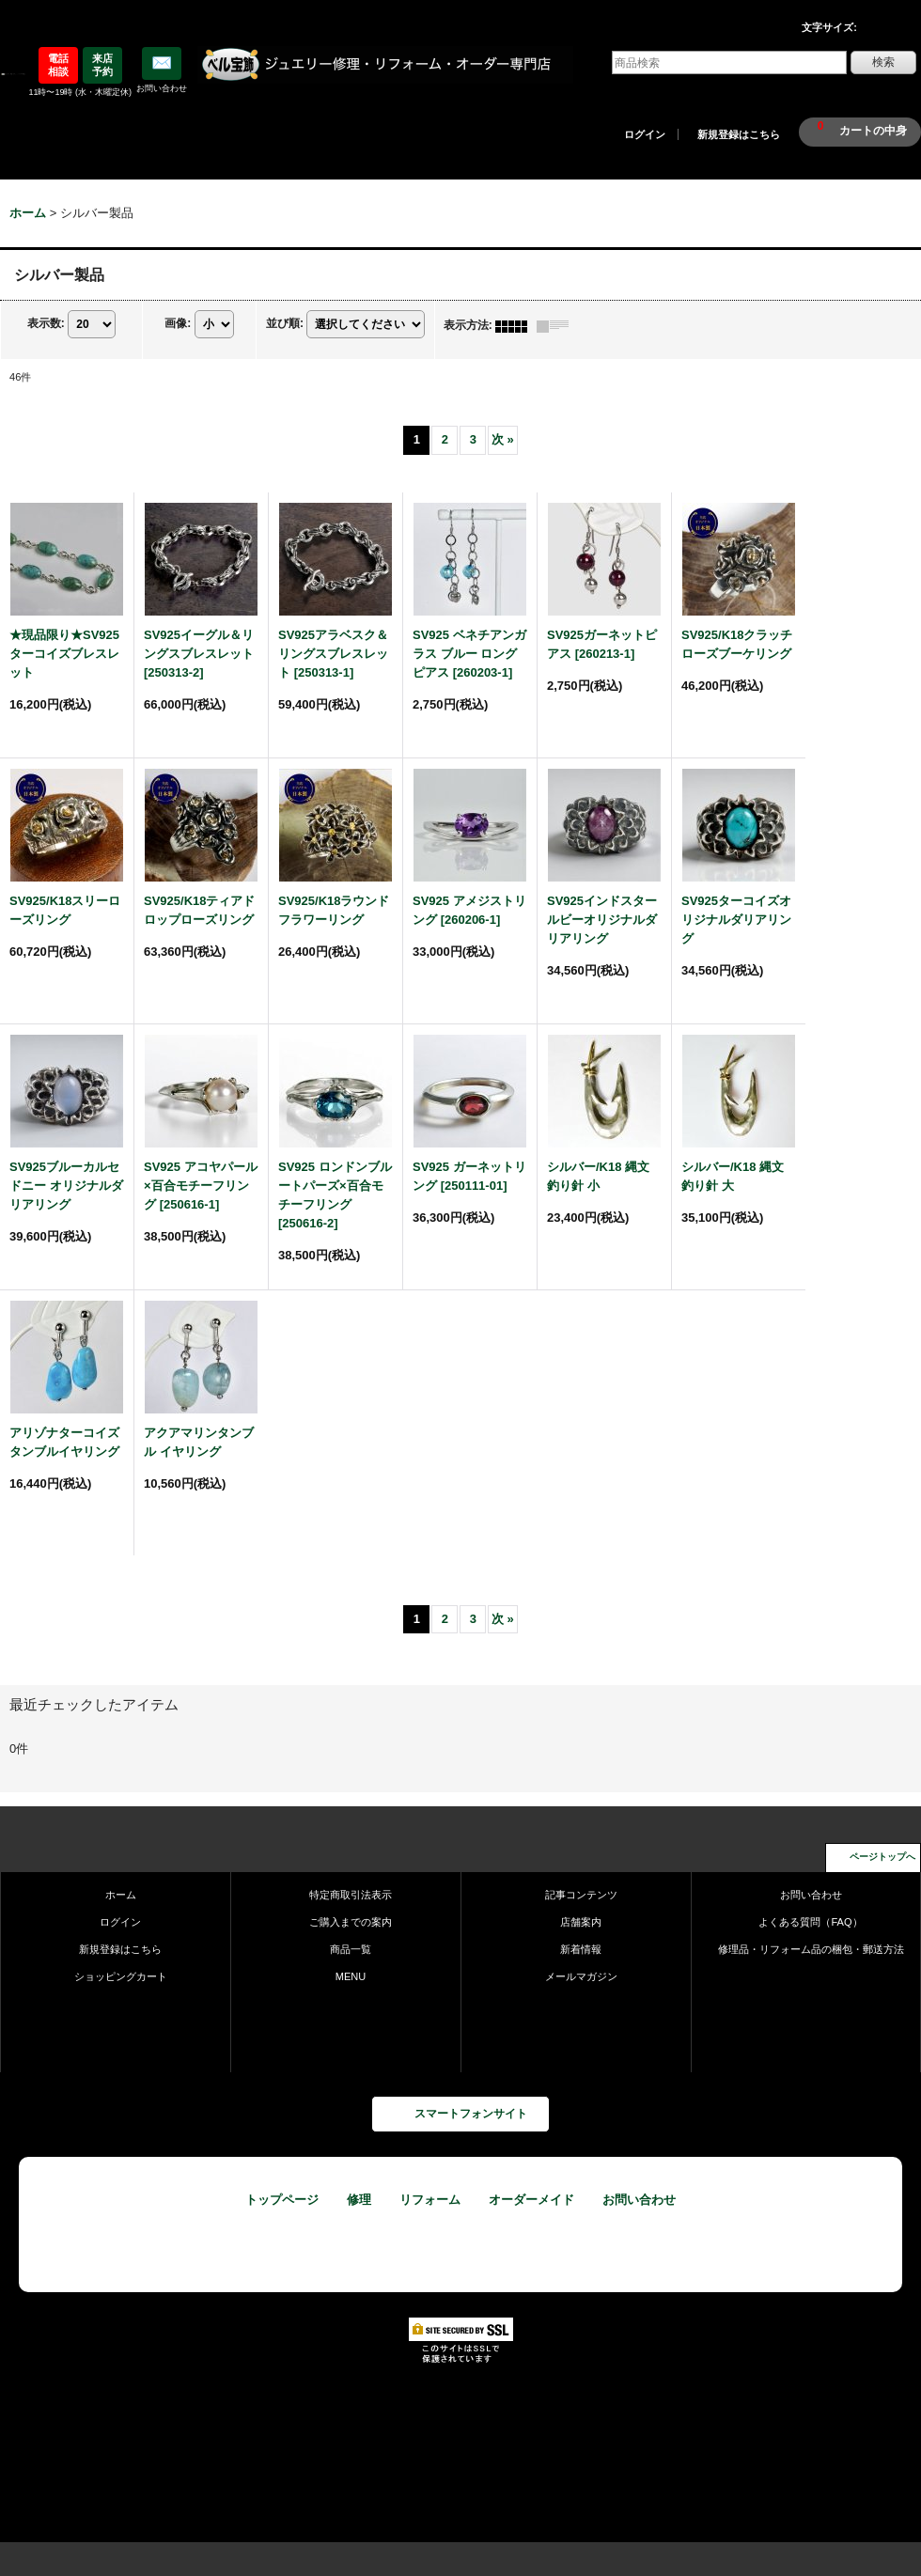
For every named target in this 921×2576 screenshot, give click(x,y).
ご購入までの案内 (350, 1922)
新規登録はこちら (738, 134)
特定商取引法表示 (350, 1894)
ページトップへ (882, 1856)
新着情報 (580, 1949)
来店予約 (102, 65)
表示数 (46, 324)
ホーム (120, 1894)
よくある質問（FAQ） (810, 1922)
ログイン (644, 134)
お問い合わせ (811, 1894)
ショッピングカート (120, 1976)
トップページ (282, 2200)
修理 (359, 2200)
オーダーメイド (531, 2200)
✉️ (161, 63)
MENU (351, 1976)
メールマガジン (581, 1976)
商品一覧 (350, 1949)
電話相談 (58, 65)
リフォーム (429, 2200)
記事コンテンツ (581, 1894)
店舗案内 (580, 1922)
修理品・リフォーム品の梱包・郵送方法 (811, 1949)
